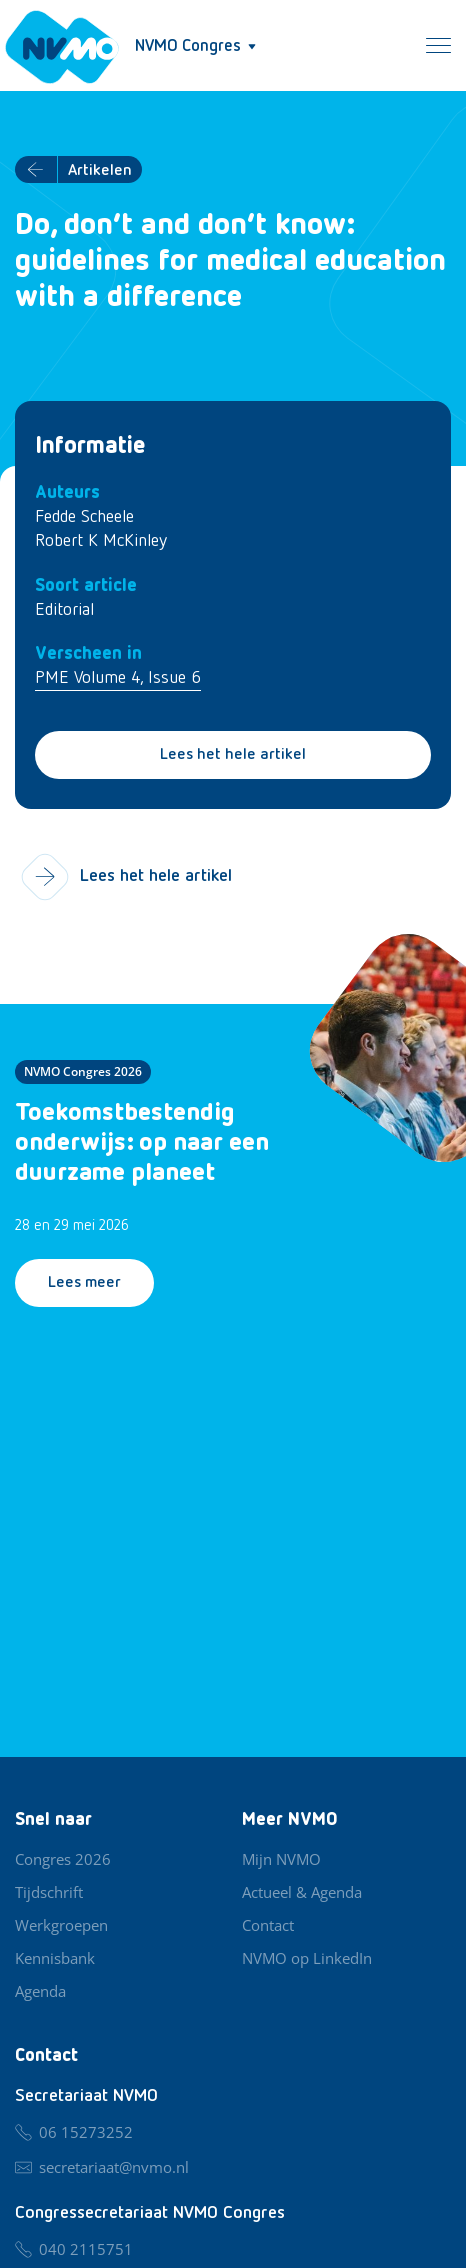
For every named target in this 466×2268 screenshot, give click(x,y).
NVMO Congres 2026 (83, 1071)
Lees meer (84, 1283)
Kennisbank (55, 1958)
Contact (268, 1925)
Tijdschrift (49, 1892)
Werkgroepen (61, 1925)
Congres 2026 (63, 1859)
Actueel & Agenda (302, 1892)
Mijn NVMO (281, 1859)
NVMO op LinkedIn (307, 1958)
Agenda (40, 1991)
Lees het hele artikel (233, 755)
